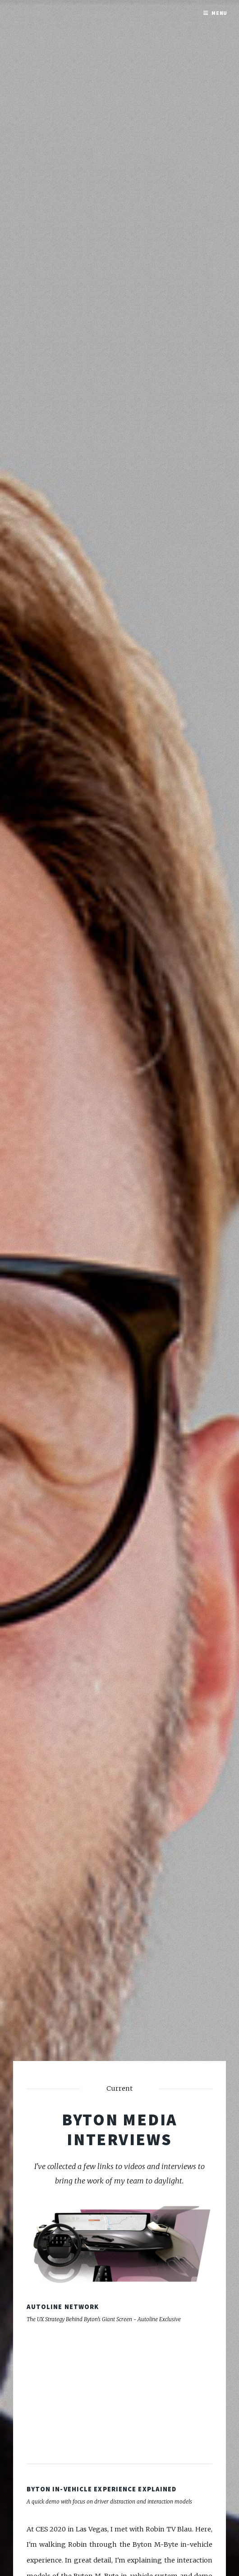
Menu (219, 12)
